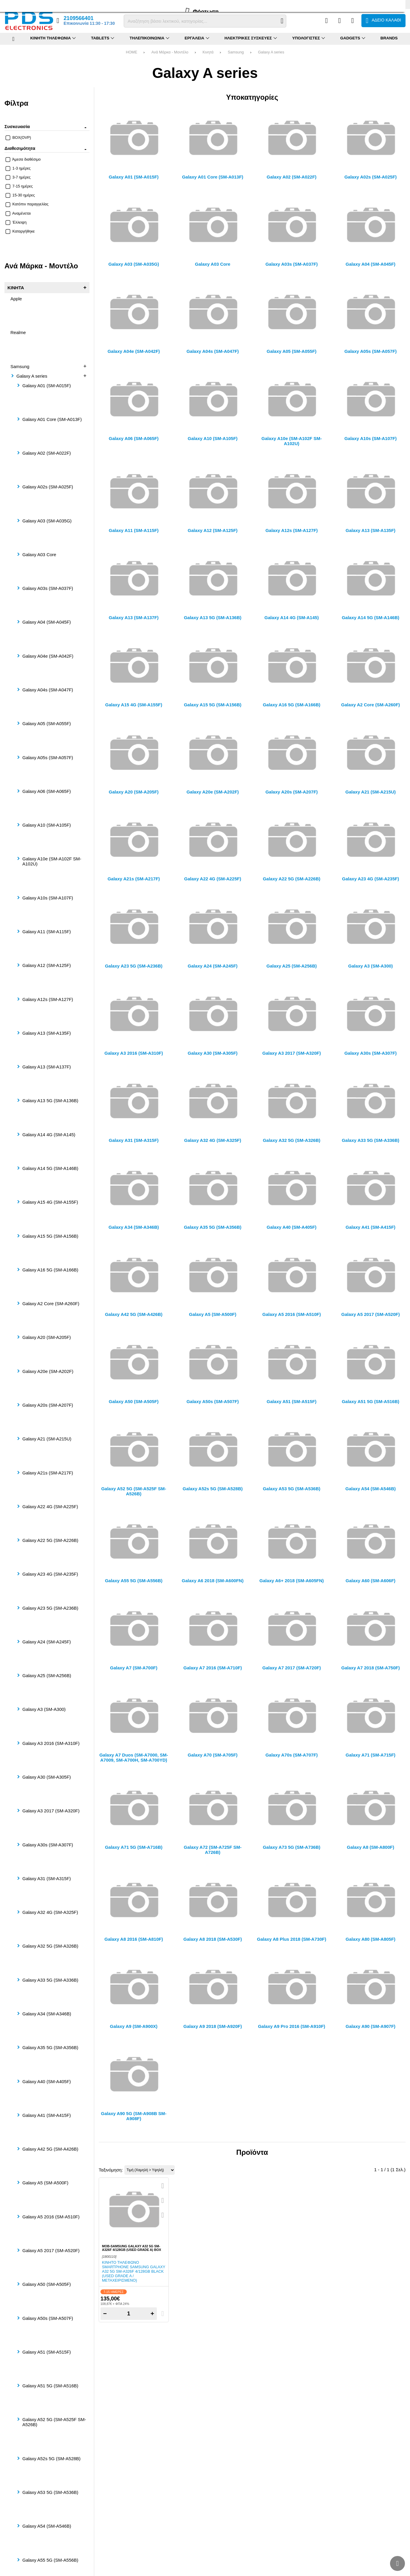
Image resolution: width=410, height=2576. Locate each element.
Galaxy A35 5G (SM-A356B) (50, 2047)
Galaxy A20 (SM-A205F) (46, 1337)
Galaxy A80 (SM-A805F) (370, 1939)
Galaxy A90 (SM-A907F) (370, 2026)
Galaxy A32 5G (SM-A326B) (50, 1945)
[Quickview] (162, 2185)
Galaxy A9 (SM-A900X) (134, 2026)
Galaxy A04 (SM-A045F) (46, 622)
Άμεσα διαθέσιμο (23, 159)
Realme (18, 332)
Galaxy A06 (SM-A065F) (46, 791)
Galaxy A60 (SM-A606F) (370, 1580)
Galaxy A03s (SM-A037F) (47, 588)
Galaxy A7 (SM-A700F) (133, 1667)
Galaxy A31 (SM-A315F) (46, 1878)
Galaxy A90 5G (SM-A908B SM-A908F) (134, 2116)
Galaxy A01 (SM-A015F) (46, 385)
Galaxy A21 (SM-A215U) (46, 1438)
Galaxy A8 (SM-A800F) (370, 1847)
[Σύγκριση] (326, 21)
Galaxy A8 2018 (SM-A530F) (212, 1939)
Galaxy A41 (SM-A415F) (46, 2115)
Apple (16, 298)
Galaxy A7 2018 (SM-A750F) (370, 1667)
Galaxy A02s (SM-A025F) (47, 486)
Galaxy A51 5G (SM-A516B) (50, 2385)
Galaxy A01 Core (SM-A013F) (52, 419)
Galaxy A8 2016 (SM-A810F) (133, 1939)
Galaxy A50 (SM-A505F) (46, 2284)
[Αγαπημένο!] (162, 2200)
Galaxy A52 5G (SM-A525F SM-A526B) (54, 2422)
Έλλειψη (16, 222)
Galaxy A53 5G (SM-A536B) (50, 2492)
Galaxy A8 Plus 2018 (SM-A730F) (291, 1939)
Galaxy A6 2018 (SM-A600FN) (213, 1580)
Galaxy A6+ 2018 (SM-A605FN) (291, 1580)
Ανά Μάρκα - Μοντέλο (169, 52)
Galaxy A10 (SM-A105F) (46, 825)
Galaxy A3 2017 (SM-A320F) (51, 1810)
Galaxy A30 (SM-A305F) (46, 1777)
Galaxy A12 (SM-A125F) (46, 965)
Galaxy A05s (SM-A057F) (47, 757)
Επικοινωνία (79, 4)
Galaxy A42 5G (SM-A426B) (50, 2148)
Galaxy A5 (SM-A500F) (45, 2182)
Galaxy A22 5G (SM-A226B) (50, 1540)
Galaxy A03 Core (39, 554)
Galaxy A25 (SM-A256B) (46, 1675)
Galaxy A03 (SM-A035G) (47, 520)
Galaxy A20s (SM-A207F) (47, 1405)
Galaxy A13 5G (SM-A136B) (50, 1100)
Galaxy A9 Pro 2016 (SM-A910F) (291, 2026)
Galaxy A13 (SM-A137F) (46, 1066)
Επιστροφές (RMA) (49, 4)
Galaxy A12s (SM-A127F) (47, 999)
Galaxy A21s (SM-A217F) (47, 1472)
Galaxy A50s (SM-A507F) (47, 2318)
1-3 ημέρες (18, 168)
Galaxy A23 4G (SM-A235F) (50, 1574)
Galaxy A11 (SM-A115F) (46, 931)
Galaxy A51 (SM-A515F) (46, 2351)
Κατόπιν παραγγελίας (27, 204)
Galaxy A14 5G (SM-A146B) (50, 1168)
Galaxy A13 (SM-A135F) (46, 1033)
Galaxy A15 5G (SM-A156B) (50, 1236)
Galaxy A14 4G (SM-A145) (48, 1134)
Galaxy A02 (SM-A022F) (46, 453)
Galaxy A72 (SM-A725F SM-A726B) (213, 1850)
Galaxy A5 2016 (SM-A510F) (51, 2216)
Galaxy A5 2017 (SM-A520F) (51, 2250)
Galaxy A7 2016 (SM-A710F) (212, 1667)
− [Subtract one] (105, 2313)
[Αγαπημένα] (339, 21)
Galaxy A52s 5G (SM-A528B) (51, 2458)
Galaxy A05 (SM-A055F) (46, 723)
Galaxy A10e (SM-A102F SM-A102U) (51, 861)
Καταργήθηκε (20, 231)
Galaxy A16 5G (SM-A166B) (50, 1269)
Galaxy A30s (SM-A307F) (47, 1844)
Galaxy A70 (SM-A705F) (213, 1754)
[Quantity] (128, 2313)
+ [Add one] (152, 2313)
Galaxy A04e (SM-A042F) (47, 656)
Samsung (236, 52)
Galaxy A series (271, 52)
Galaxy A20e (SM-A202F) (47, 1371)
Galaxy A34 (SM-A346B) (46, 2013)
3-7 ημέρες (18, 177)
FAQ (25, 4)
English (400, 4)
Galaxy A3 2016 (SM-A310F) (51, 1743)
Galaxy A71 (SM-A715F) (370, 1754)
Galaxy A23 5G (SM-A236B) (50, 1608)
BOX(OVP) (18, 137)
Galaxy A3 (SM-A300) (44, 1709)
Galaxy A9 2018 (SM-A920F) (212, 2026)
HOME (131, 52)
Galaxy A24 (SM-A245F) (46, 1641)
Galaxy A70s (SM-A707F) (291, 1754)
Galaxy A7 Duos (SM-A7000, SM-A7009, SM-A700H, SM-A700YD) (133, 1757)
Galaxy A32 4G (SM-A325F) (50, 1912)
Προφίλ (10, 4)
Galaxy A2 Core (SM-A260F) (50, 1303)
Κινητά (207, 52)
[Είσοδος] (352, 21)
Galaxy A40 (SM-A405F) (46, 2081)
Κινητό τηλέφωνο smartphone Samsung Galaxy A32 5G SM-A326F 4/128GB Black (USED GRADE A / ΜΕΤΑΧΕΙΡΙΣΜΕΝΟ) (133, 2271)
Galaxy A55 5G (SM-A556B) (50, 2560)
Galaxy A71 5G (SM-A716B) (134, 1847)
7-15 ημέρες (19, 186)
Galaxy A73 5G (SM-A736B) (291, 1847)
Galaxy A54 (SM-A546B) (46, 2526)
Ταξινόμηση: (111, 2169)
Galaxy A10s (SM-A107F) (47, 897)
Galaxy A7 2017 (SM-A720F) (291, 1667)
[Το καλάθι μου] (383, 20)
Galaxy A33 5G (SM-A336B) (50, 1980)
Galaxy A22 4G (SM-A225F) (50, 1506)
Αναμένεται (18, 213)
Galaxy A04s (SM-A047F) (47, 689)
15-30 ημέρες (20, 195)
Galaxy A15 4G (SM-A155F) (50, 1202)
